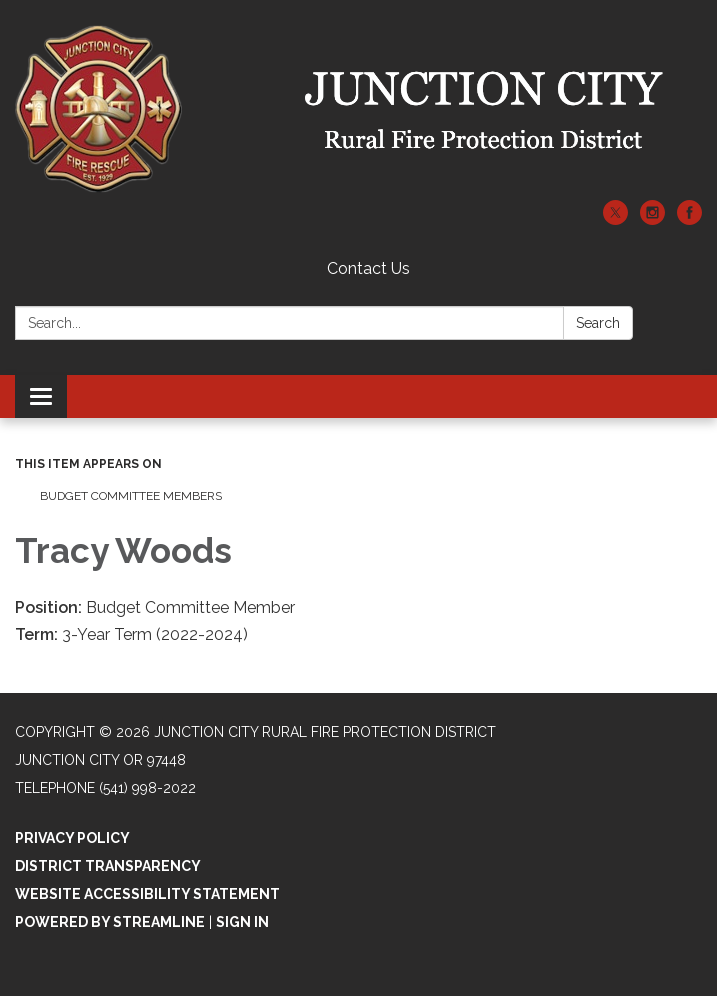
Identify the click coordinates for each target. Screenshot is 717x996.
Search (598, 323)
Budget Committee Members (131, 496)
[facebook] (689, 219)
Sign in (242, 922)
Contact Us (368, 268)
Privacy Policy (72, 838)
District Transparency (108, 866)
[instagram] (652, 219)
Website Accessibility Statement (147, 894)
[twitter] (615, 219)
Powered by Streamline (110, 922)
